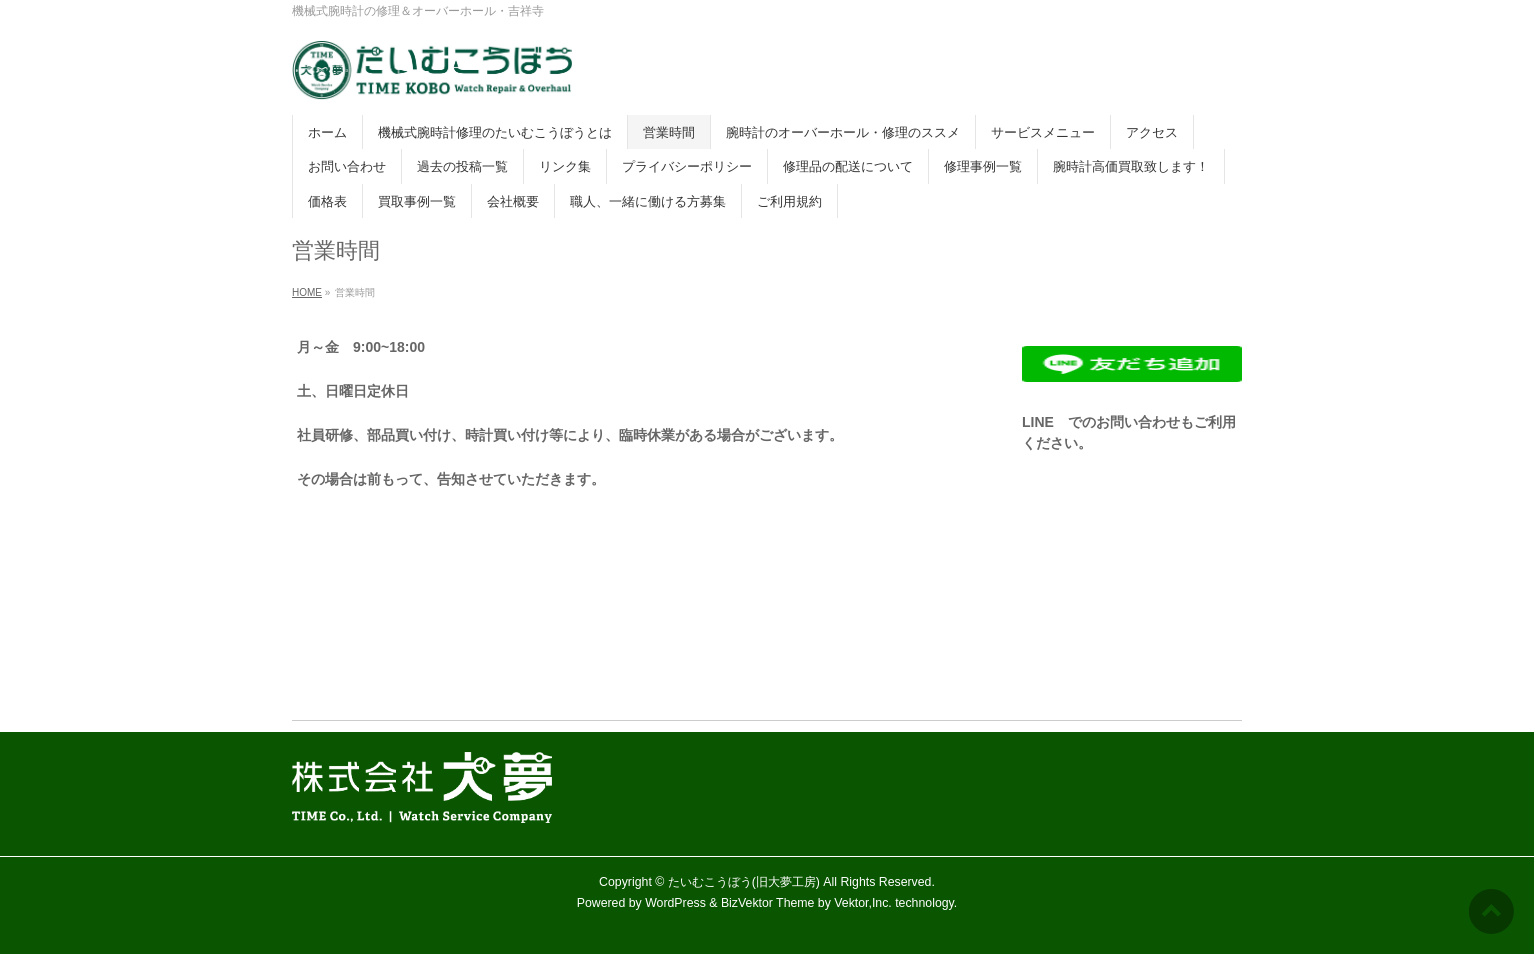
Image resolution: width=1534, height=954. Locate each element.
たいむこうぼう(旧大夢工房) (744, 882)
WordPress (675, 903)
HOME (307, 292)
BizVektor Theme (768, 903)
